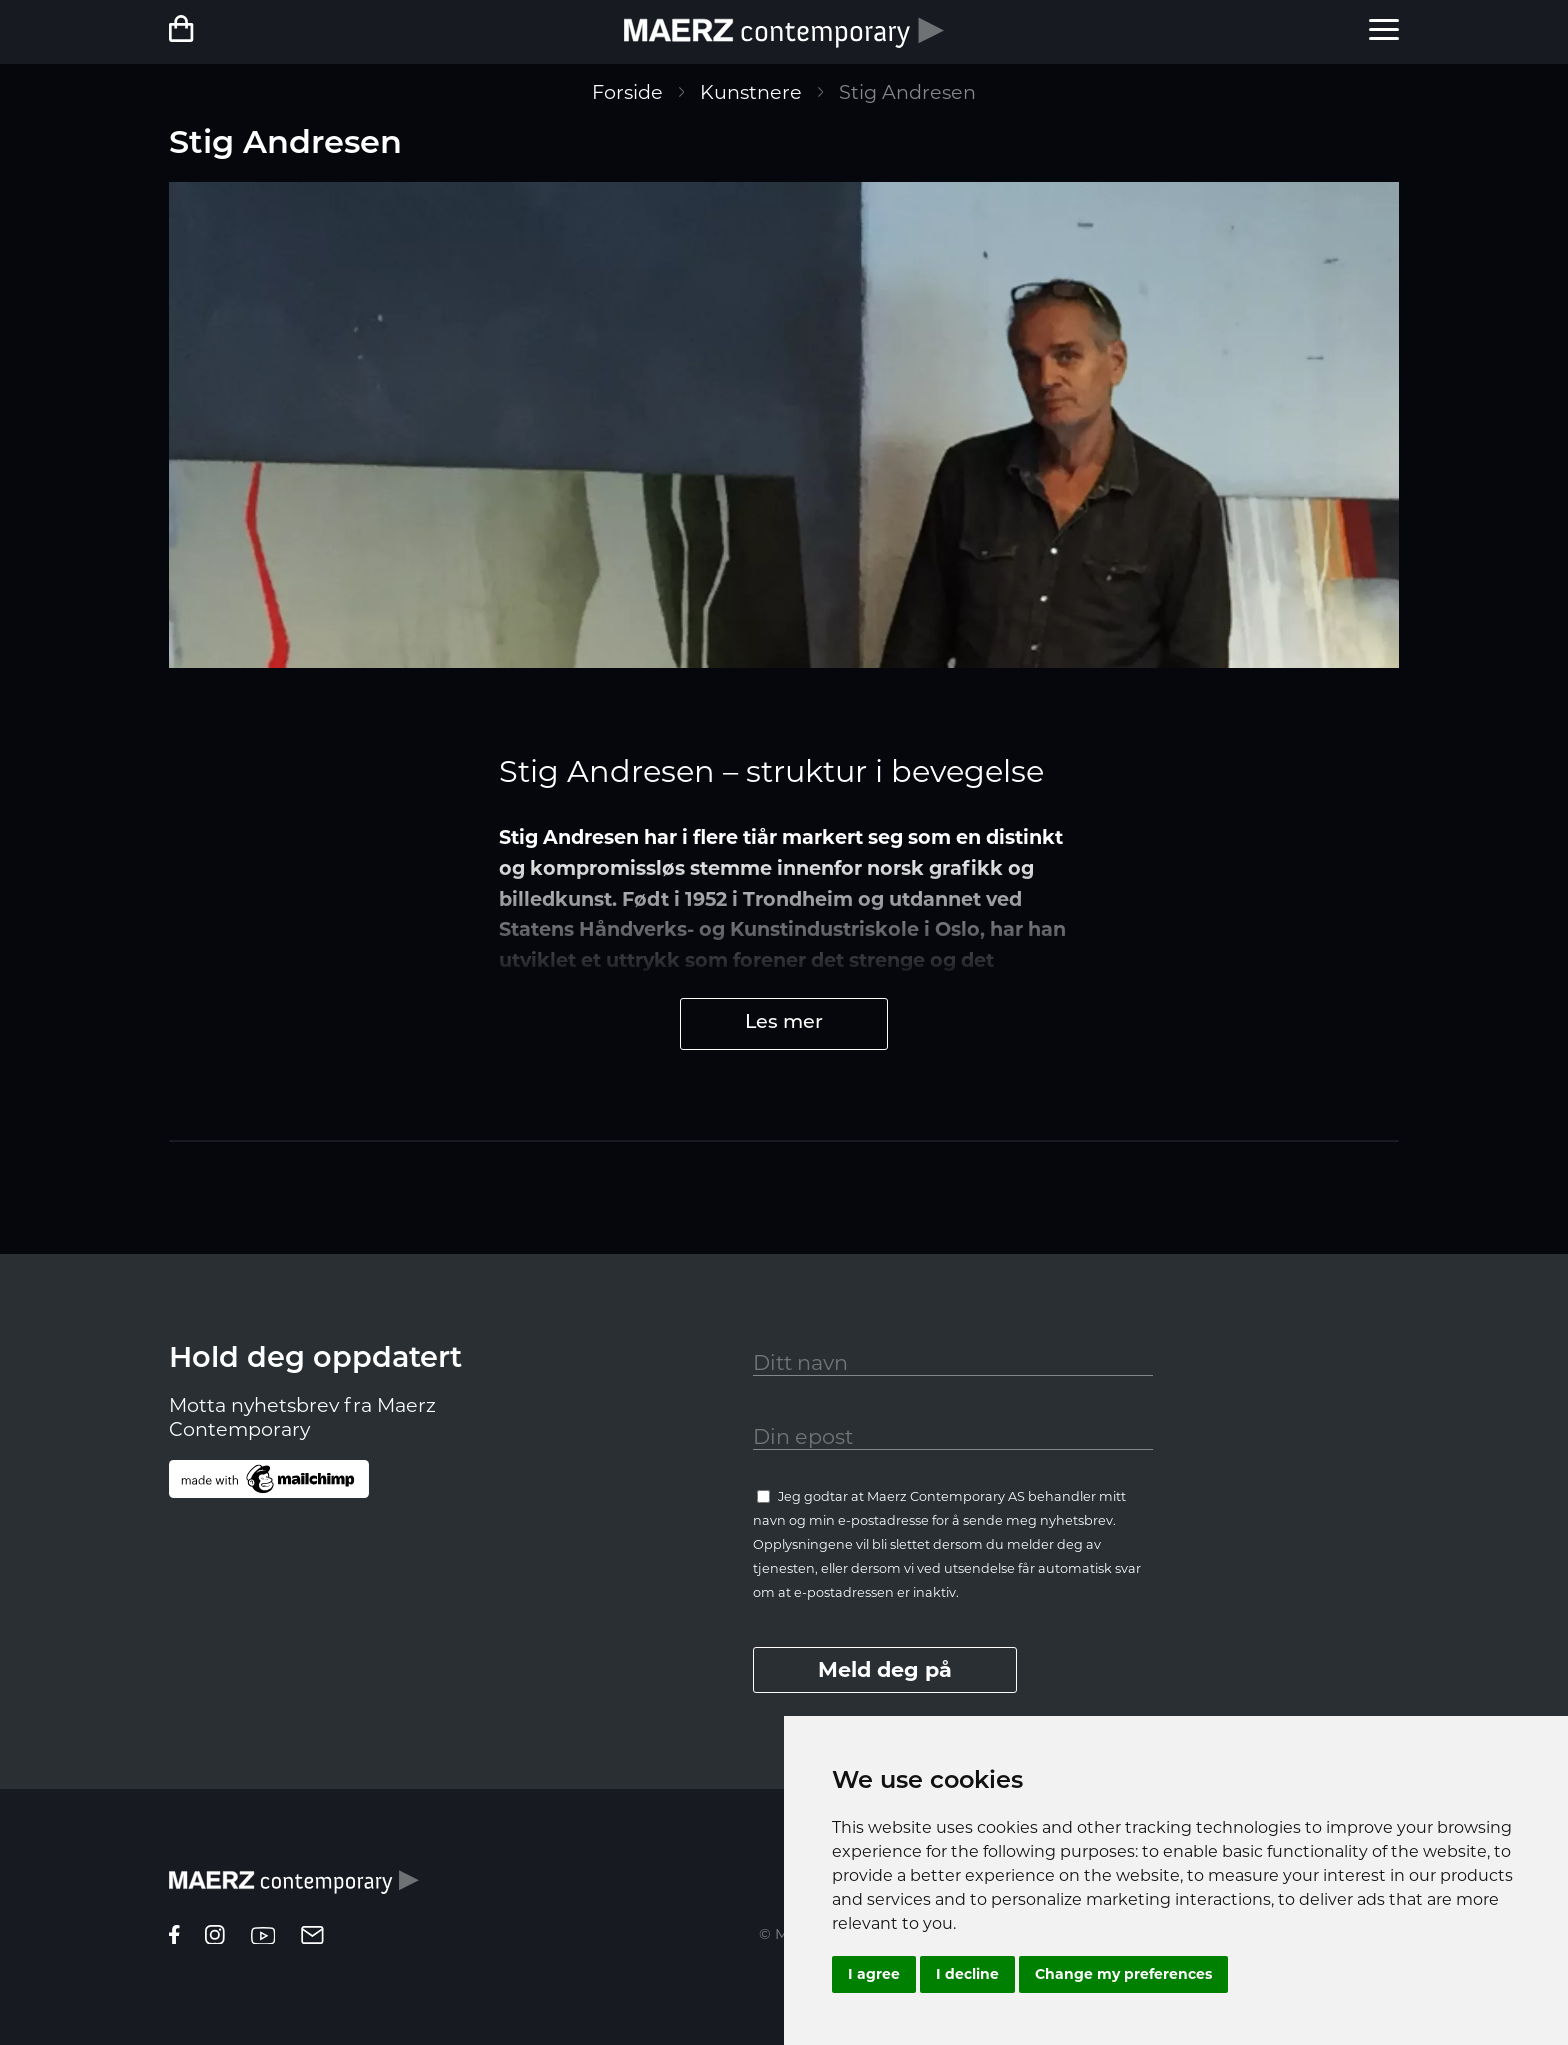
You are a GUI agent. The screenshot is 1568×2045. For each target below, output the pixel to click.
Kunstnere (751, 92)
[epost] (312, 1937)
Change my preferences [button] (1123, 1974)
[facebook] (174, 1937)
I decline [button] (967, 1974)
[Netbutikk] (230, 31)
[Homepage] (294, 1889)
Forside (627, 92)
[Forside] (784, 32)
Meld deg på (885, 1669)
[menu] (1384, 32)
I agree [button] (874, 1974)
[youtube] (263, 1937)
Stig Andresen (907, 92)
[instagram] (215, 1937)
